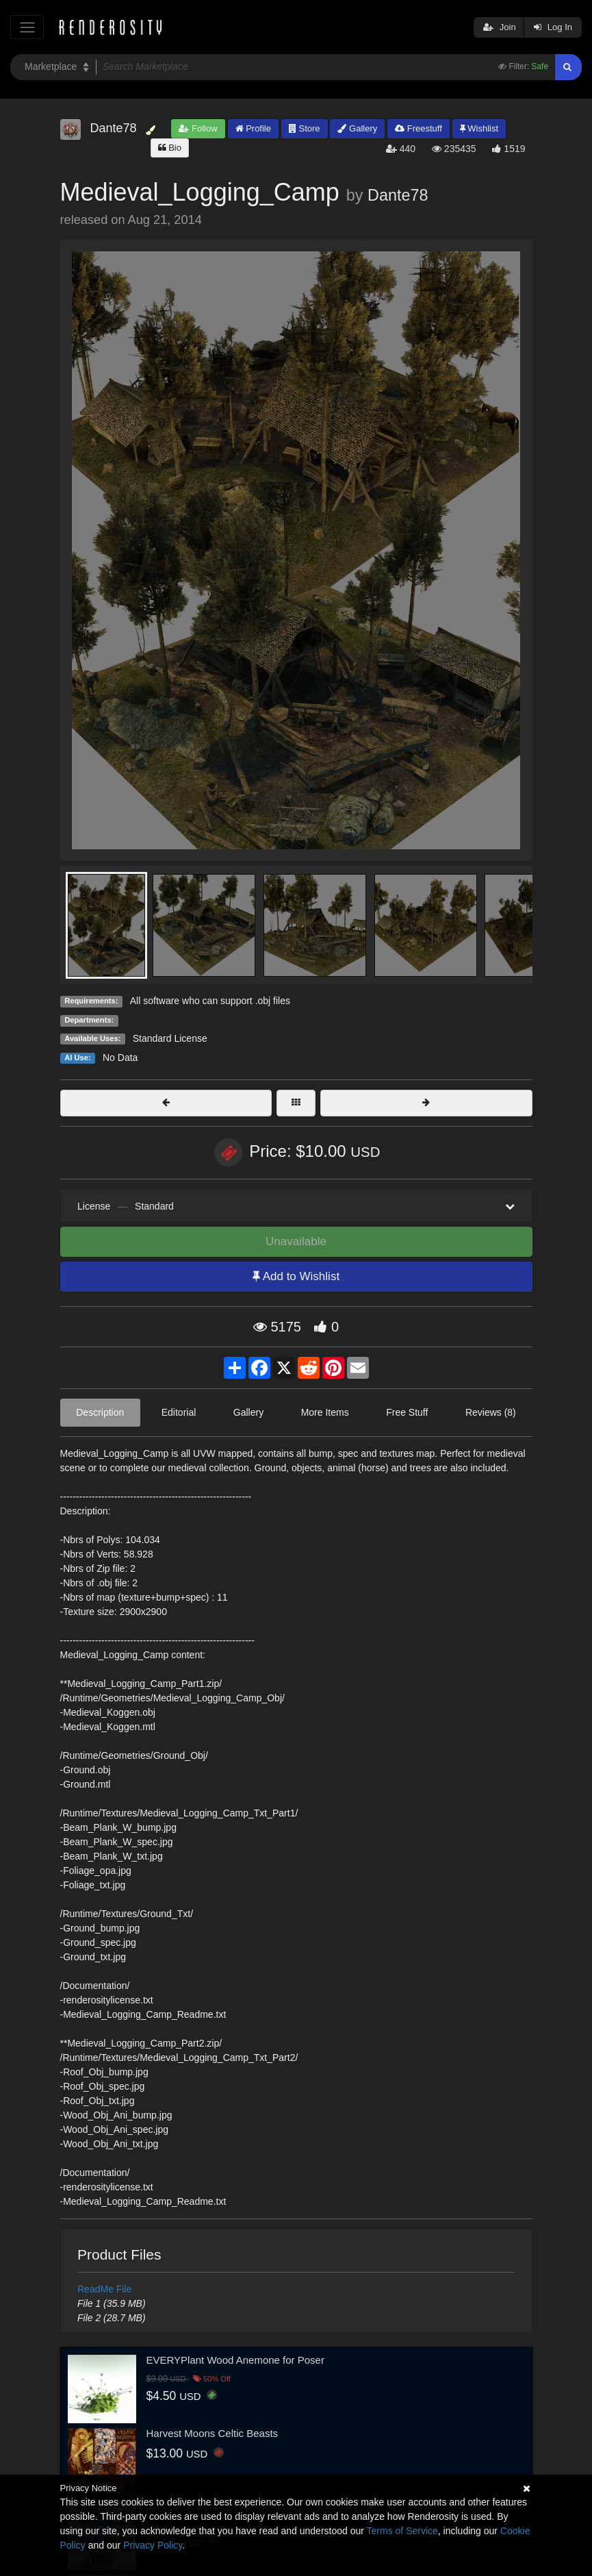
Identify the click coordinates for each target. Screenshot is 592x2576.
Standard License (170, 1038)
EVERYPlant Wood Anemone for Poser (235, 2360)
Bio (169, 147)
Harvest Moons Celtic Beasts (212, 2433)
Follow (198, 128)
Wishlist (479, 128)
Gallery (357, 128)
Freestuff (418, 128)
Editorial (179, 1412)
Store (304, 128)
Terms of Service (402, 2530)
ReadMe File (104, 2289)
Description (100, 1412)
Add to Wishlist (296, 1276)
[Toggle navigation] (27, 27)
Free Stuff (407, 1412)
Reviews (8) (490, 1412)
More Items (325, 1412)
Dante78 (398, 195)
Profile (253, 128)
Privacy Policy (152, 2545)
